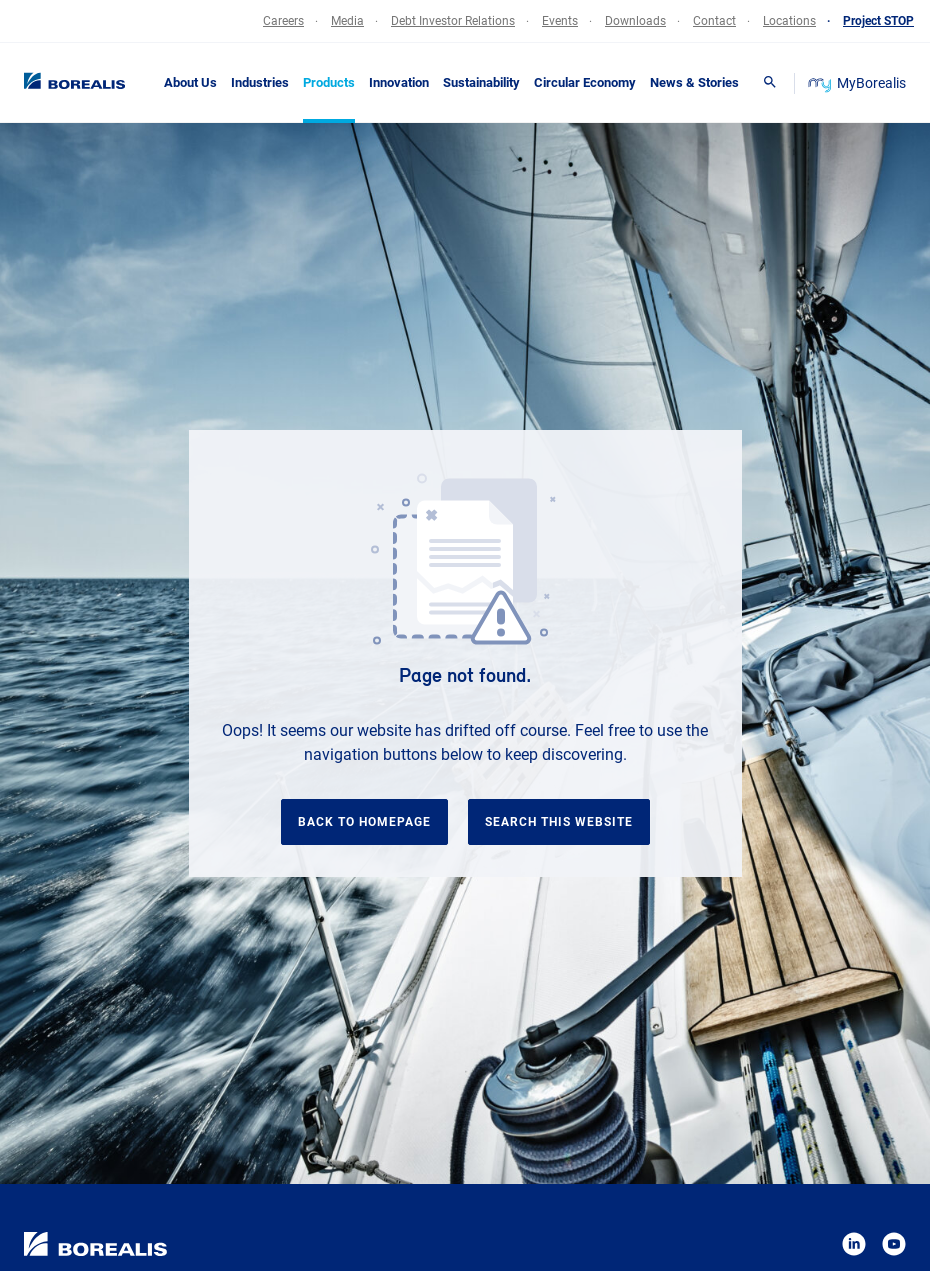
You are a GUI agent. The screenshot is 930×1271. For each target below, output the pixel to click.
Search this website (559, 822)
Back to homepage (364, 822)
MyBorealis (858, 83)
